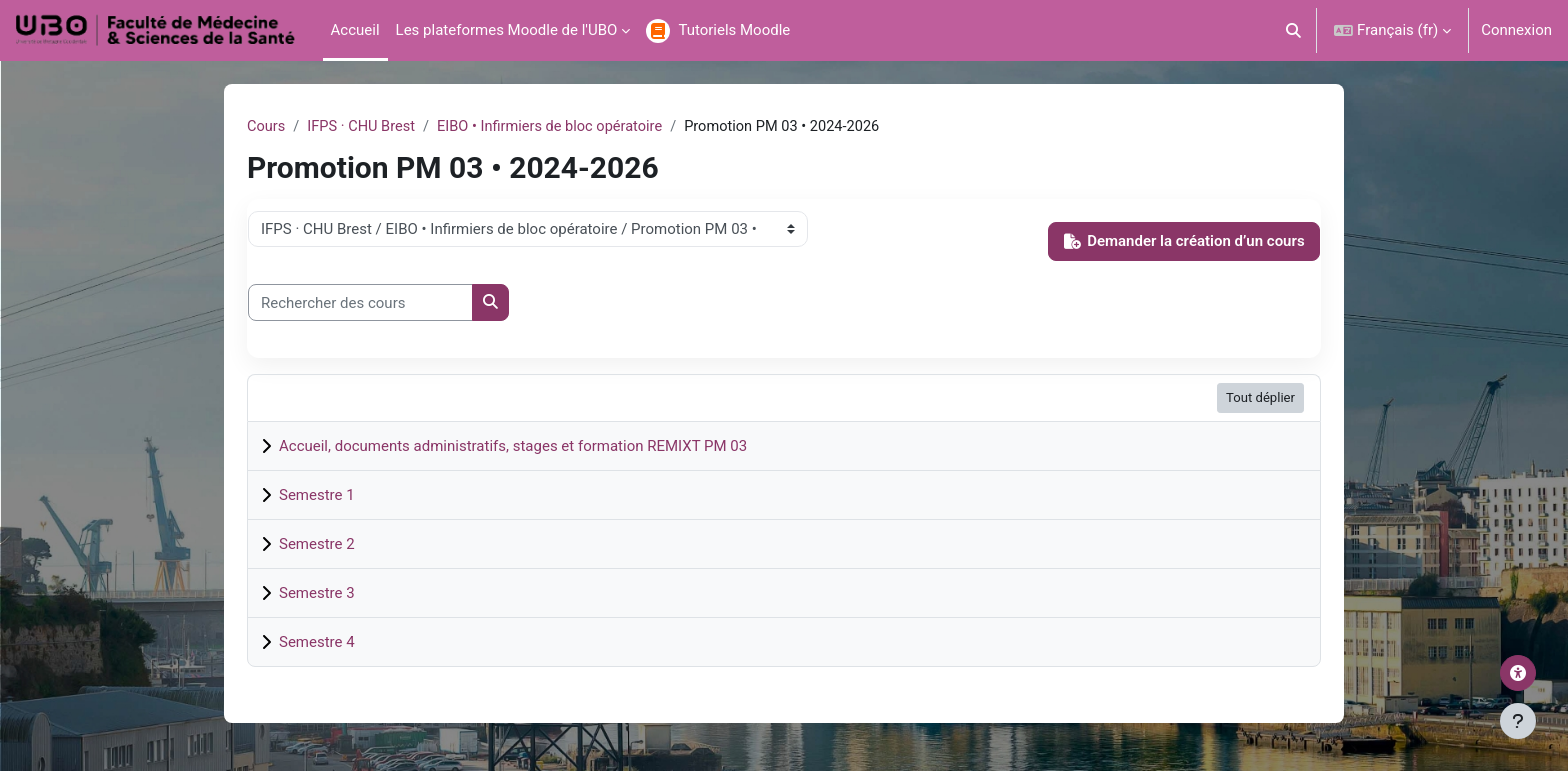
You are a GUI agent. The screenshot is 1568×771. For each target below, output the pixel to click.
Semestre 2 (317, 544)
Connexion (1516, 30)
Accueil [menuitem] (355, 30)
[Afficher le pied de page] (1518, 721)
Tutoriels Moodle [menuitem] (734, 30)
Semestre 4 (317, 642)
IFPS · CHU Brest (364, 127)
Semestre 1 (317, 495)
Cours (266, 127)
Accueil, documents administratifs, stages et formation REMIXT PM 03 (513, 446)
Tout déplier (1260, 398)
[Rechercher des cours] (360, 303)
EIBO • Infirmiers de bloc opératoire (558, 127)
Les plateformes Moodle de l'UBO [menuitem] (507, 30)
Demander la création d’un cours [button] (1184, 242)
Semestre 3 (317, 593)
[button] (1294, 30)
